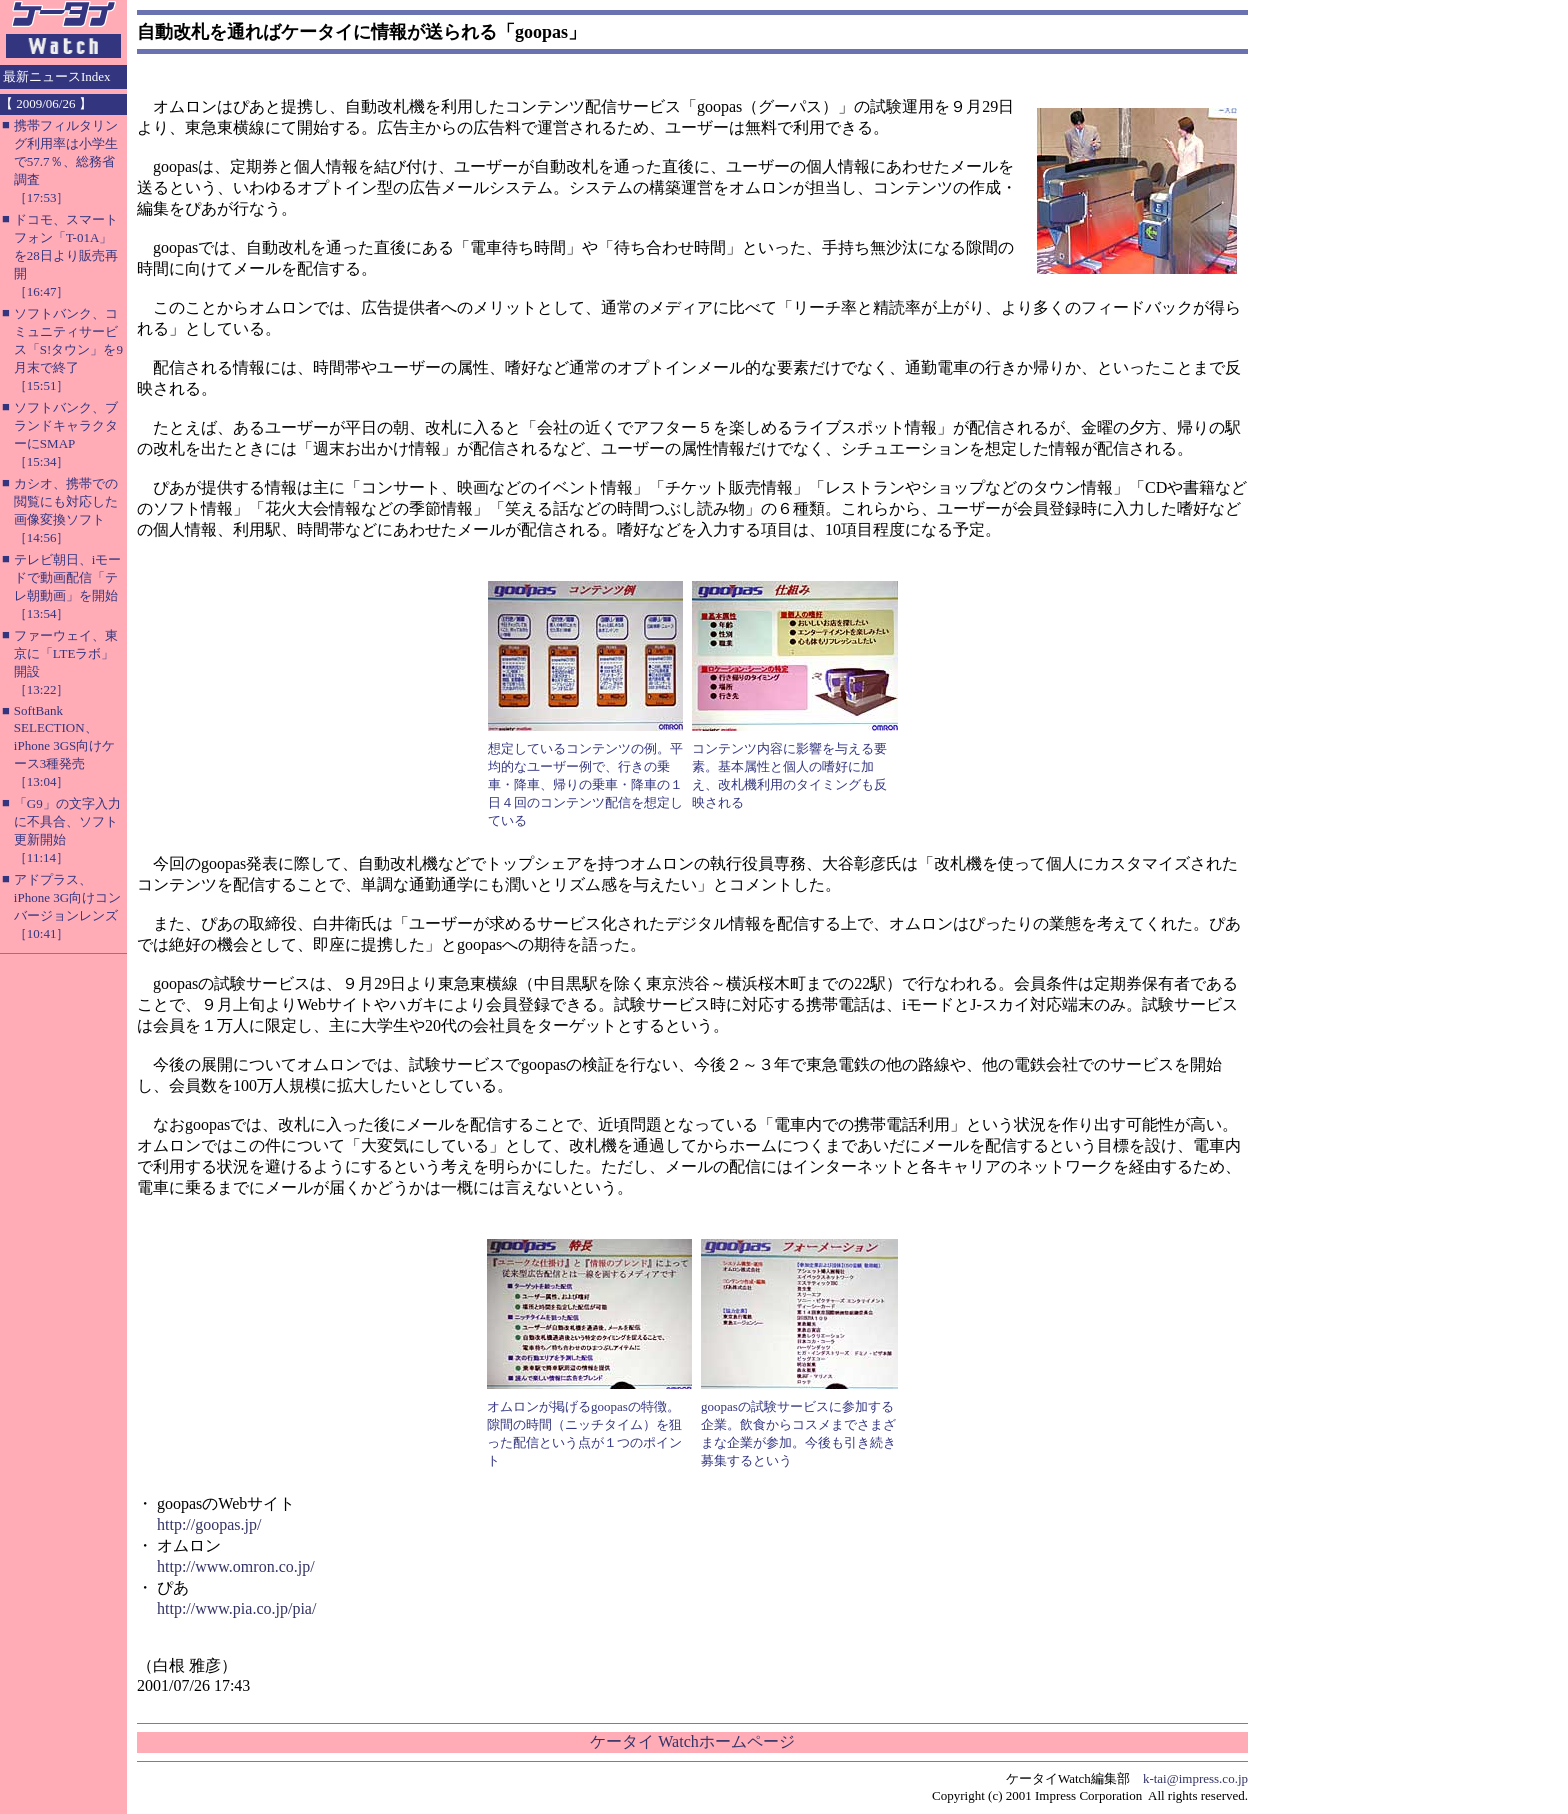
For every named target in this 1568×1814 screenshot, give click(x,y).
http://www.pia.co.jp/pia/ (236, 1608)
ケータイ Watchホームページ (692, 1741)
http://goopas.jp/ (209, 1524)
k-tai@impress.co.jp (1195, 1778)
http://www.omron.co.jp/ (236, 1566)
